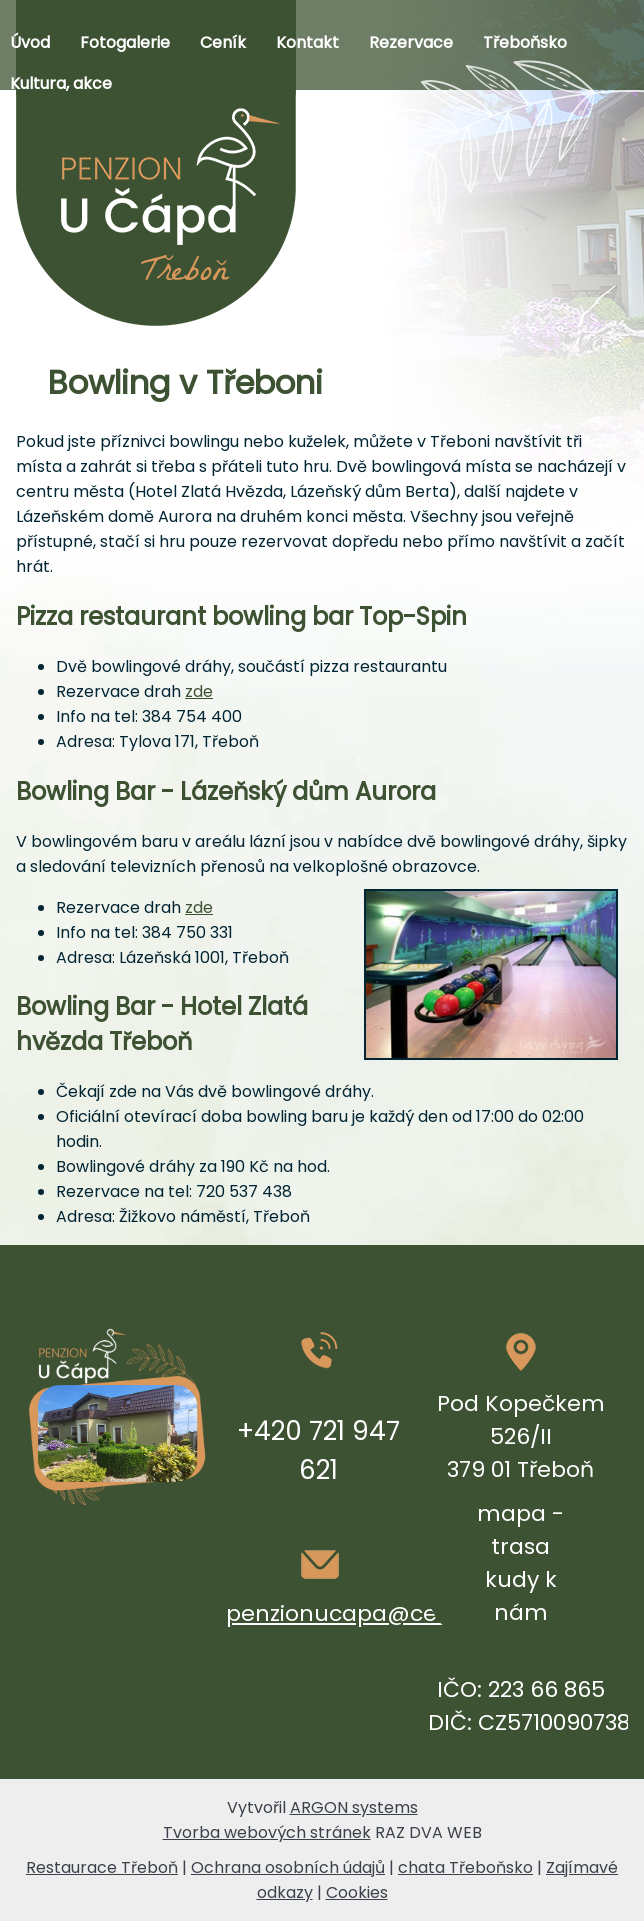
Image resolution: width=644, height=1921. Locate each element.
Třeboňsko (525, 42)
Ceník (223, 42)
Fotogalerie (125, 42)
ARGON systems (354, 1807)
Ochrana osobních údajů (288, 1867)
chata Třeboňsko (465, 1867)
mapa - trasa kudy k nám (520, 1563)
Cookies (357, 1892)
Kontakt (307, 42)
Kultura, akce (61, 83)
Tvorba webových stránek (267, 1832)
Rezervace (411, 42)
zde (199, 691)
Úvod (30, 42)
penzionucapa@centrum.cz (381, 1613)
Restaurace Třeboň (102, 1867)
